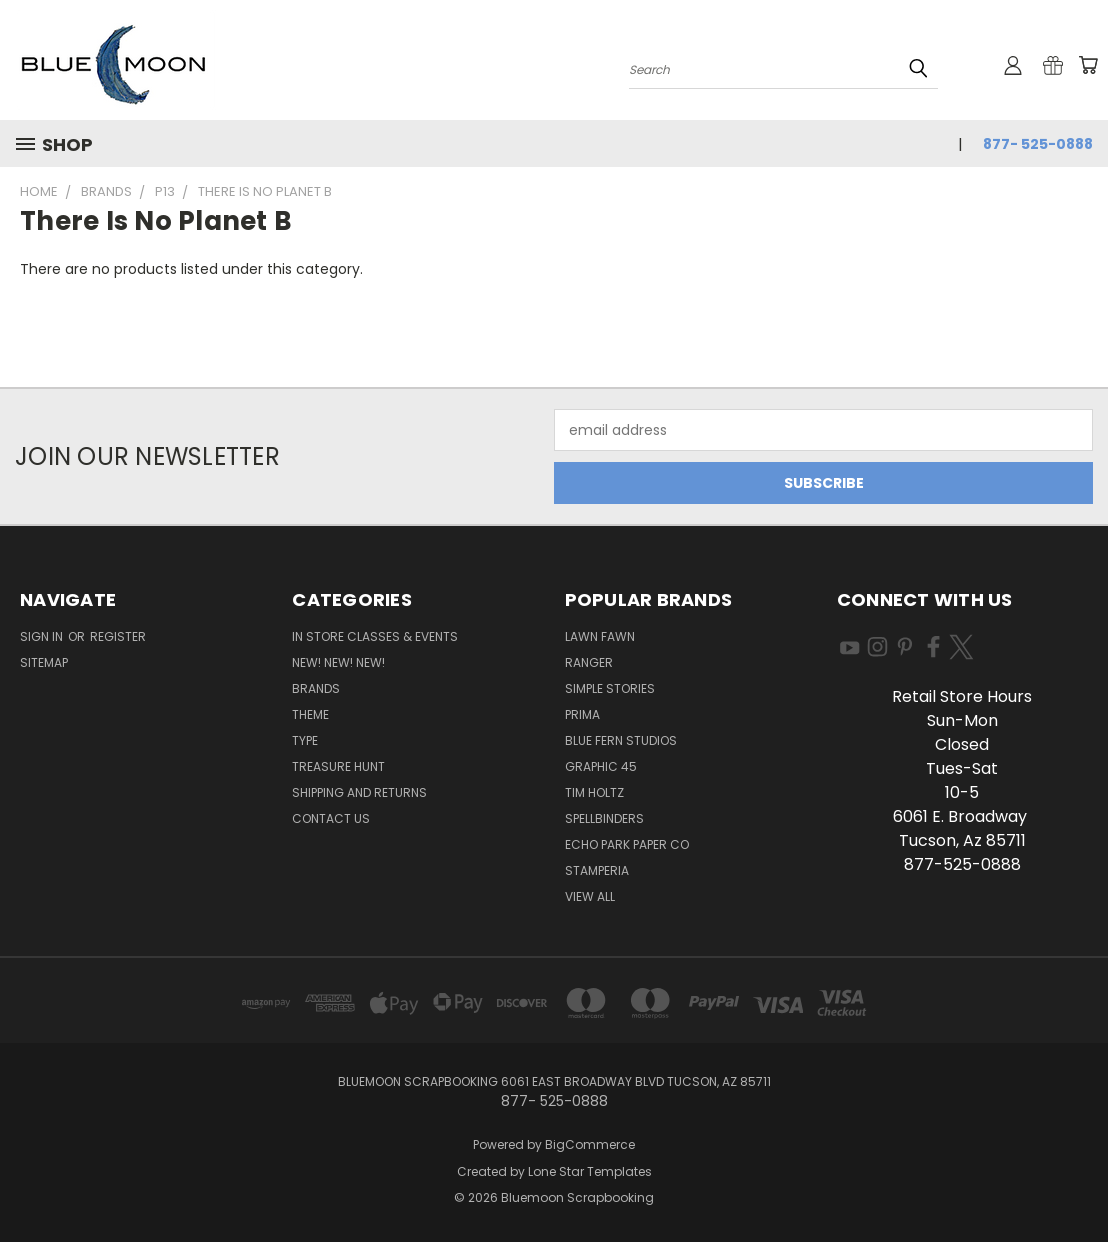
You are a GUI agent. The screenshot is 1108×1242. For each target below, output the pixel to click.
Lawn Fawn (600, 636)
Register (118, 636)
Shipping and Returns (359, 792)
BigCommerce (590, 1144)
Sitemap (44, 662)
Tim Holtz (594, 792)
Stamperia (597, 870)
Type (305, 740)
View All (590, 896)
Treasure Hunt (338, 766)
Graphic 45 (601, 766)
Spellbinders (604, 818)
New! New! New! (338, 662)
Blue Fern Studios (621, 740)
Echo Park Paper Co (627, 844)
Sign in (43, 636)
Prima (582, 714)
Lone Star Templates (590, 1171)
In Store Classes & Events (375, 636)
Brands (316, 688)
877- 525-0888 (1038, 144)
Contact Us (331, 818)
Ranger (589, 662)
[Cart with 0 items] (1088, 65)
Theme (310, 714)
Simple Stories (610, 688)
